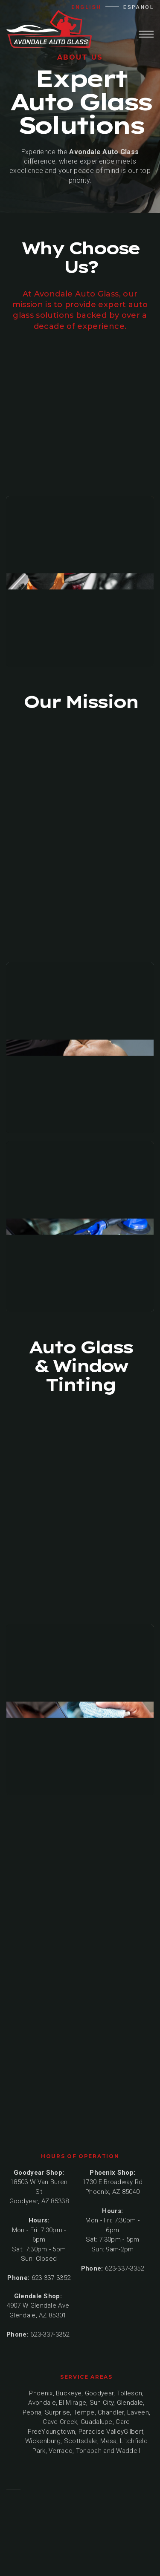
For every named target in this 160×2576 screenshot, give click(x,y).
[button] (146, 32)
